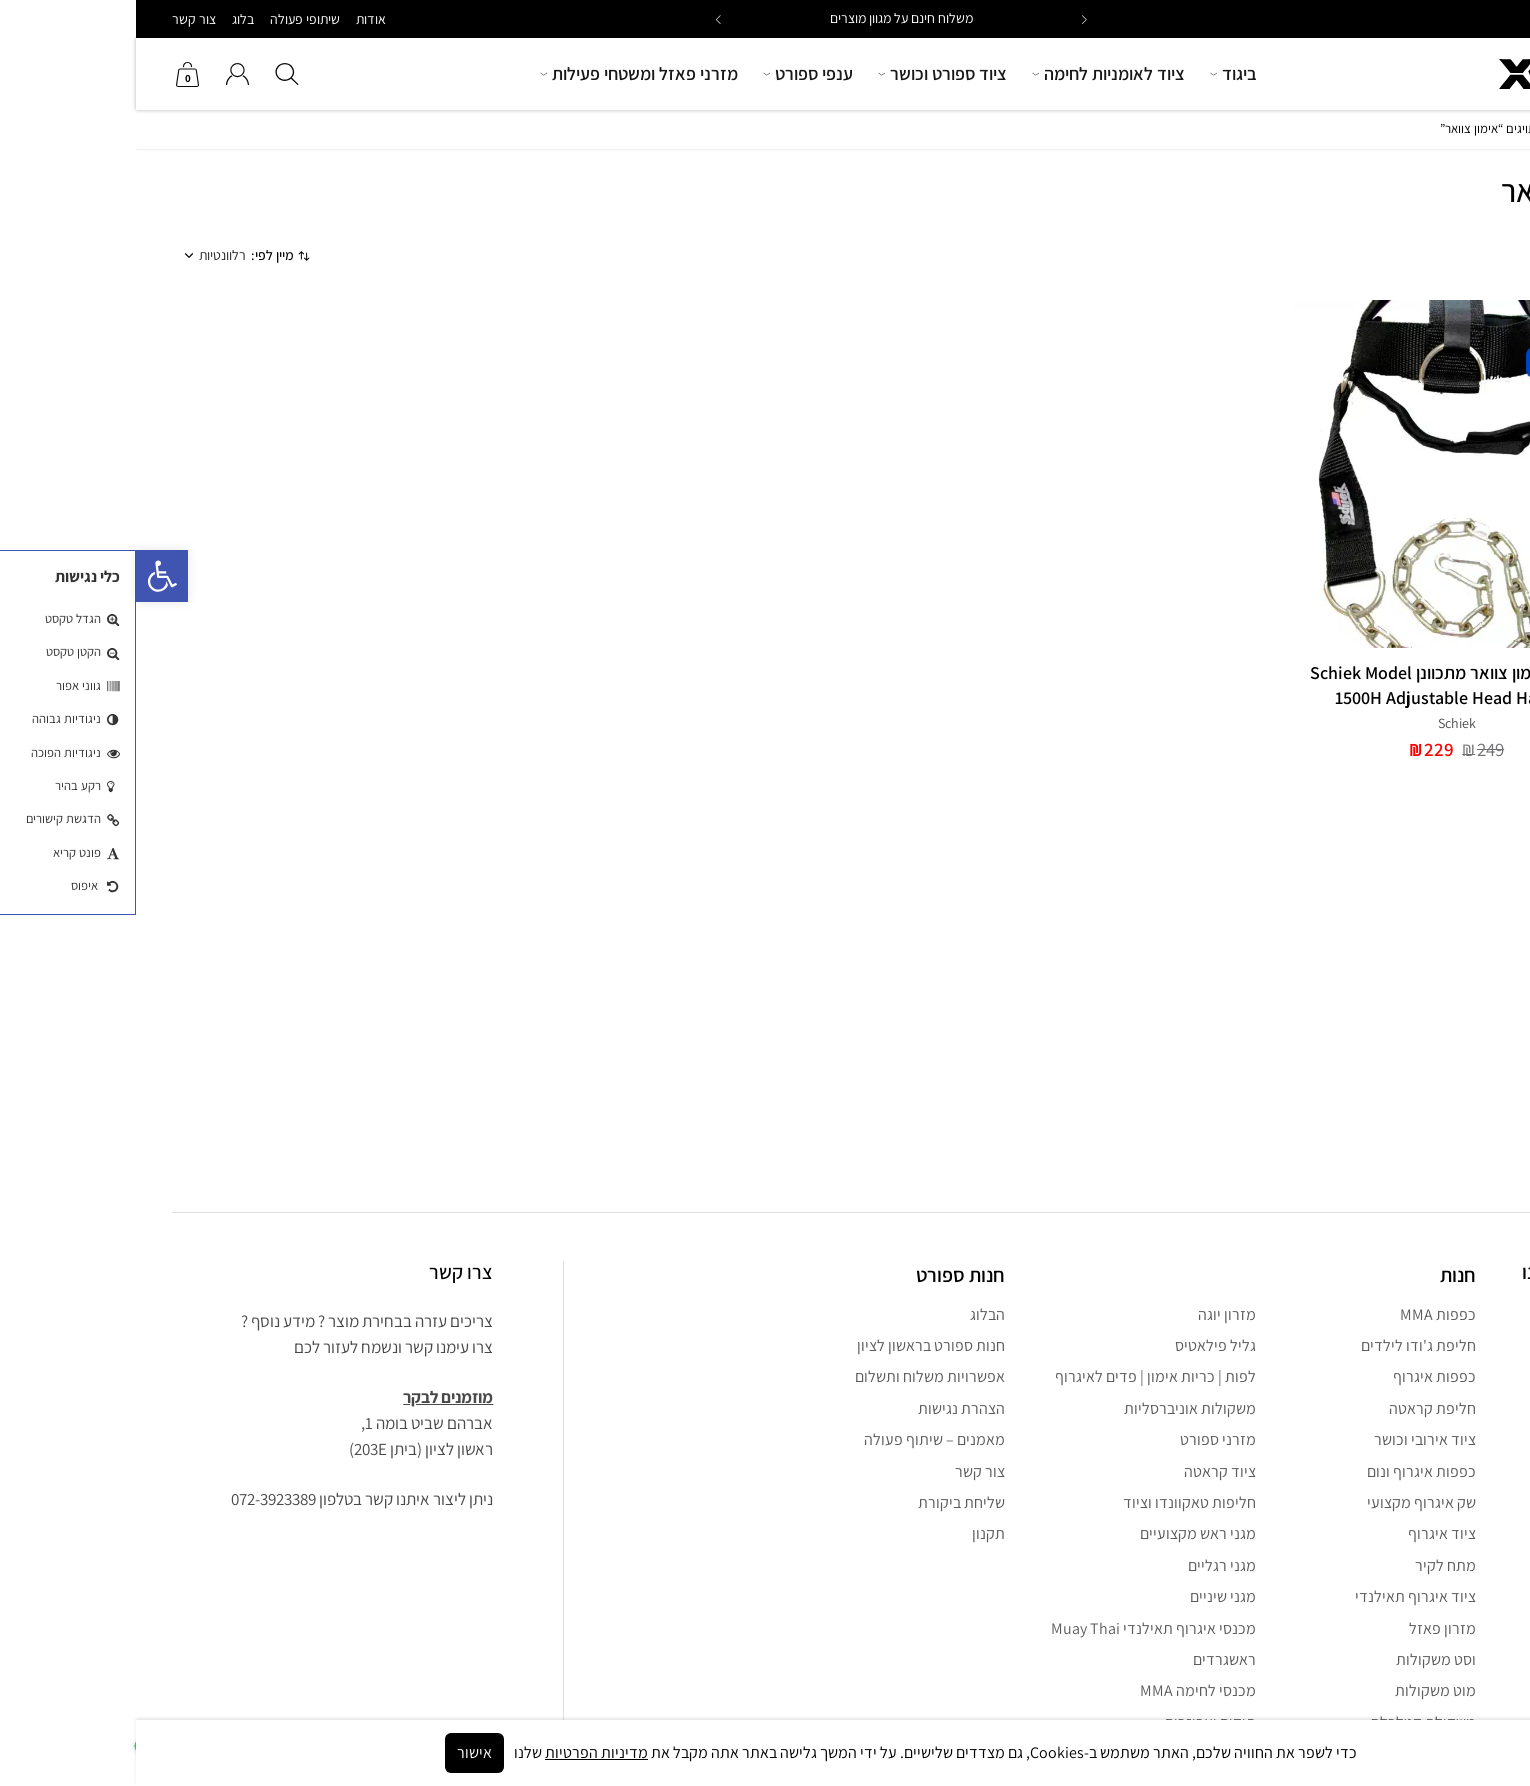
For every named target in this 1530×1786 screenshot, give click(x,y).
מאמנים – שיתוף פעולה (798, 1439)
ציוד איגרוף (1306, 1533)
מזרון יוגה (1091, 1314)
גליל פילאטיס (1079, 1345)
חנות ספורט (824, 1275)
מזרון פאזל (1306, 1628)
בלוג (107, 19)
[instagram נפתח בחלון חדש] (1467, 1322)
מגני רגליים (1086, 1565)
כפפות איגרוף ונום (1285, 1471)
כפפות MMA (1302, 1314)
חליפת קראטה (1296, 1408)
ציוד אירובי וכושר (1289, 1439)
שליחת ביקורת (825, 1502)
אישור (338, 1752)
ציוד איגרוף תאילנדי (1279, 1596)
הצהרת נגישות (825, 1408)
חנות (1482, 128)
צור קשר (58, 19)
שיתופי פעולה (169, 19)
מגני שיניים (1087, 1596)
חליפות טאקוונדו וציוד (1053, 1502)
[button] (583, 19)
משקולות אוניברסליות (1054, 1408)
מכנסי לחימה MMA (1062, 1690)
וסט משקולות (1300, 1659)
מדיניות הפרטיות (460, 1752)
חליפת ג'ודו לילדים (1282, 1345)
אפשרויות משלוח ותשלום (794, 1376)
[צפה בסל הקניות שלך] (52, 74)
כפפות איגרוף (1298, 1376)
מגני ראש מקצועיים (1062, 1533)
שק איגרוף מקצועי (1285, 1502)
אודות (235, 19)
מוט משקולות (1299, 1690)
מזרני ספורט (1082, 1439)
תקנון (852, 1533)
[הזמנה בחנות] (100, 256)
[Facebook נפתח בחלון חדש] (1421, 1322)
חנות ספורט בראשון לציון (795, 1345)
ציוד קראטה (1084, 1471)
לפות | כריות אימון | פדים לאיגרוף (1019, 1376)
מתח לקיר (1309, 1565)
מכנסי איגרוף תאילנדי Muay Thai (1017, 1628)
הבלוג (851, 1314)
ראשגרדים (1088, 1659)
